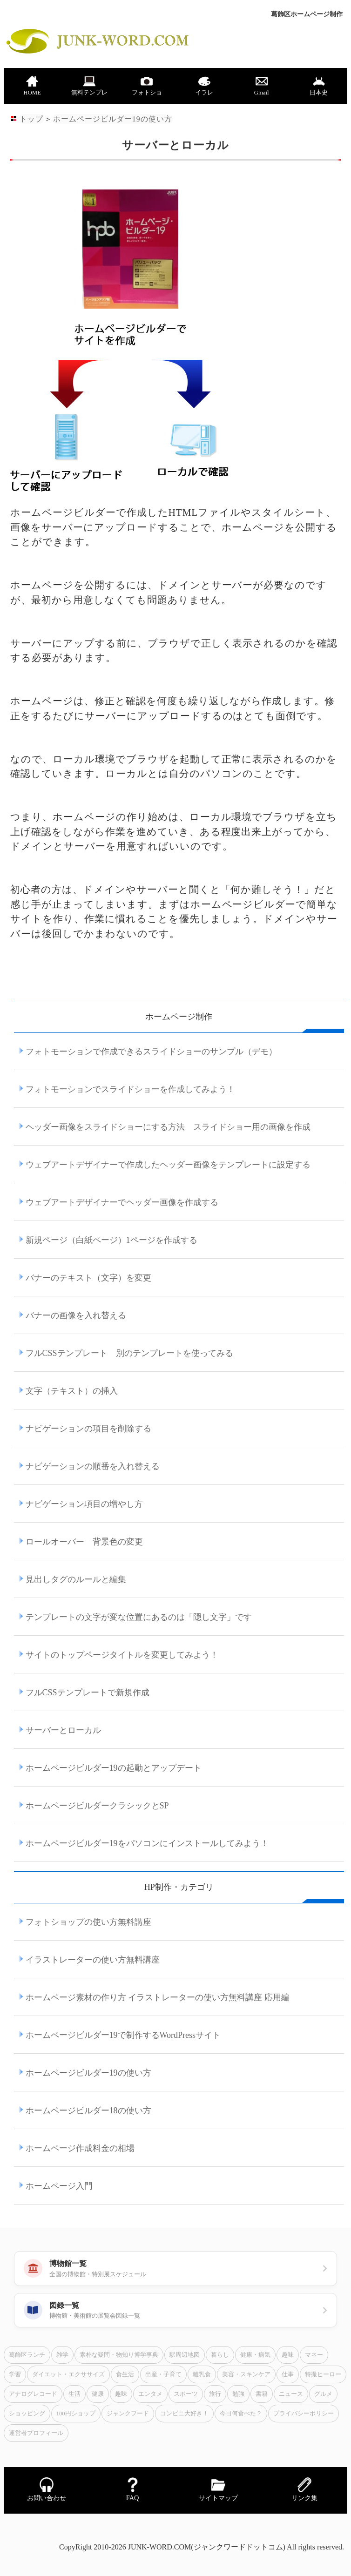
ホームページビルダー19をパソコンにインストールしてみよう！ (147, 1843)
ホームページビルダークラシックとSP (97, 1805)
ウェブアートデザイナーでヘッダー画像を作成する (122, 1202)
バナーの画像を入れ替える (76, 1315)
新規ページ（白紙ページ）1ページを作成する (111, 1240)
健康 (98, 2394)
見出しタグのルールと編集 (76, 1579)
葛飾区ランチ (27, 2355)
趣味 (288, 2355)
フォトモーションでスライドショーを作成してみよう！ (130, 1089)
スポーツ (186, 2394)
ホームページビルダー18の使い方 (88, 2110)
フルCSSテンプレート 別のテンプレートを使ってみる (129, 1353)
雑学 (62, 2355)
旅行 (215, 2394)
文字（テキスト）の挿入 (72, 1391)
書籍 (262, 2394)
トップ (31, 119)
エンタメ (150, 2394)
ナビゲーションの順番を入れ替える (93, 1466)
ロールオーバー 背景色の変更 (84, 1541)
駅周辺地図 (184, 2355)
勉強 (238, 2394)
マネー (314, 2355)
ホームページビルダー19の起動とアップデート (114, 1768)
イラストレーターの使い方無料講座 (93, 1959)
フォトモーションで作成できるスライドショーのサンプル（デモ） (151, 1051)
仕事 (288, 2374)
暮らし (220, 2355)
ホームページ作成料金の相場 (80, 2148)
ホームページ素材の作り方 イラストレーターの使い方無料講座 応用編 (158, 1997)
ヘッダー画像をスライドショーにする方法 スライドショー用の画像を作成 (168, 1127)
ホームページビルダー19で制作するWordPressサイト (123, 2035)
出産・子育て (163, 2374)
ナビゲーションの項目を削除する (88, 1428)
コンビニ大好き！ (184, 2413)
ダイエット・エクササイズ (68, 2374)
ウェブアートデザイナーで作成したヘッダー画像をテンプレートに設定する (168, 1164)
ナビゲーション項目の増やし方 (84, 1504)
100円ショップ (75, 2413)
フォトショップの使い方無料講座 (88, 1922)
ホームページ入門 (59, 2186)
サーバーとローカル (63, 1730)
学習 (15, 2374)
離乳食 (202, 2374)
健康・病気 (255, 2355)
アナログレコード (33, 2394)
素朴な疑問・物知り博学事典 (119, 2355)
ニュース (291, 2394)
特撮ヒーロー (323, 2374)
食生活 (125, 2374)
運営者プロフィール (36, 2433)
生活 (74, 2394)
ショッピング (27, 2413)
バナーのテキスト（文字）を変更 (88, 1277)
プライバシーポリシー (303, 2413)
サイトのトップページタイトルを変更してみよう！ (122, 1654)
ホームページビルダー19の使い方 (112, 119)
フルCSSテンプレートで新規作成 (87, 1692)
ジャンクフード (128, 2413)
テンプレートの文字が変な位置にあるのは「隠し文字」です (139, 1617)
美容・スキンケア (246, 2374)
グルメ (323, 2394)
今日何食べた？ (241, 2413)
